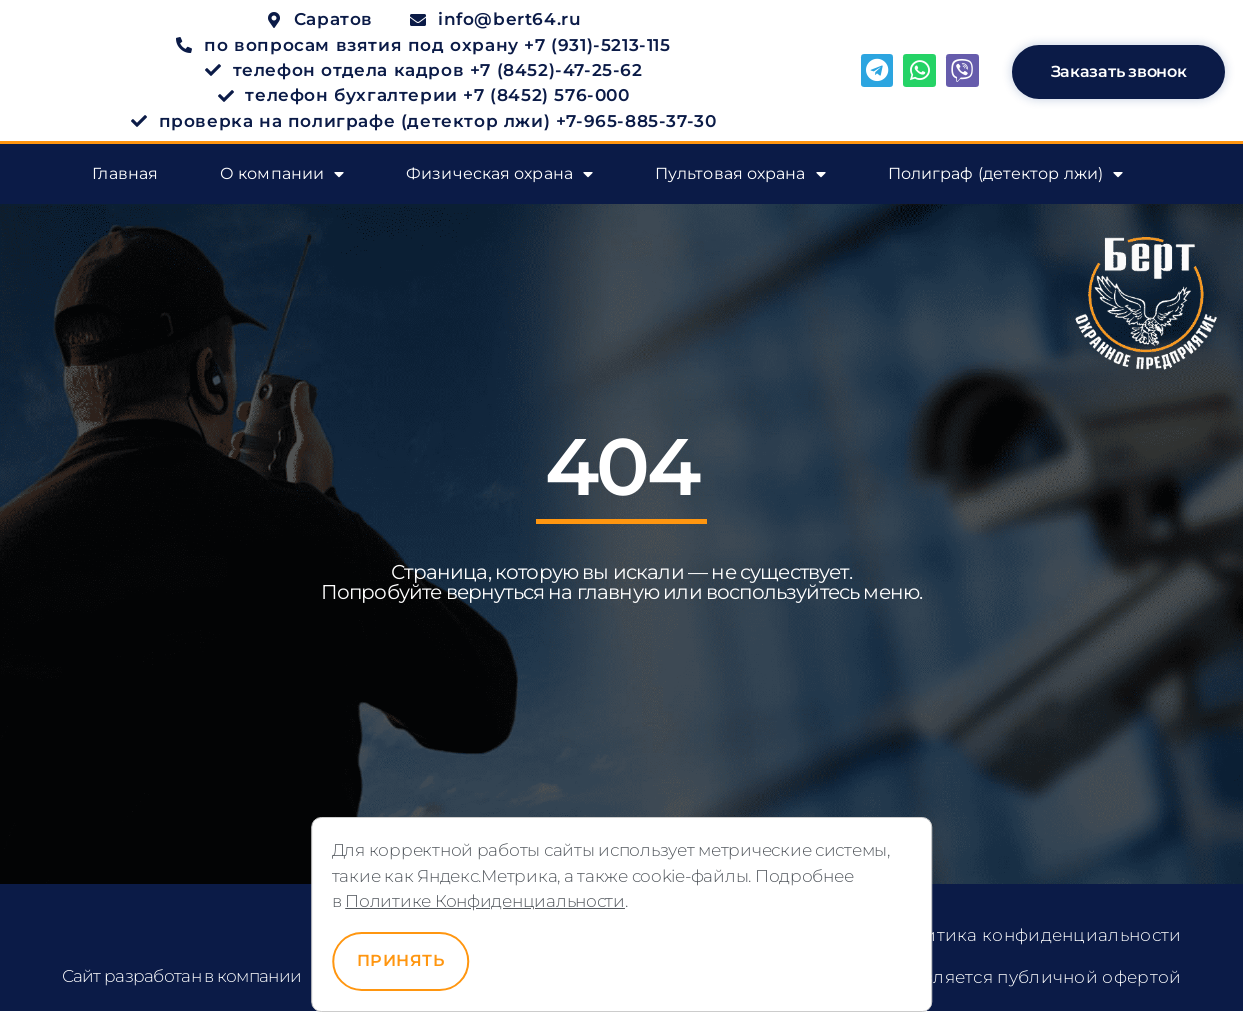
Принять (401, 960)
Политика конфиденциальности (1034, 936)
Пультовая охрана (740, 175)
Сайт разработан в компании (182, 976)
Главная (125, 174)
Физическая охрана (499, 175)
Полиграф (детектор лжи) (1005, 175)
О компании (282, 175)
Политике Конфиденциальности (485, 901)
